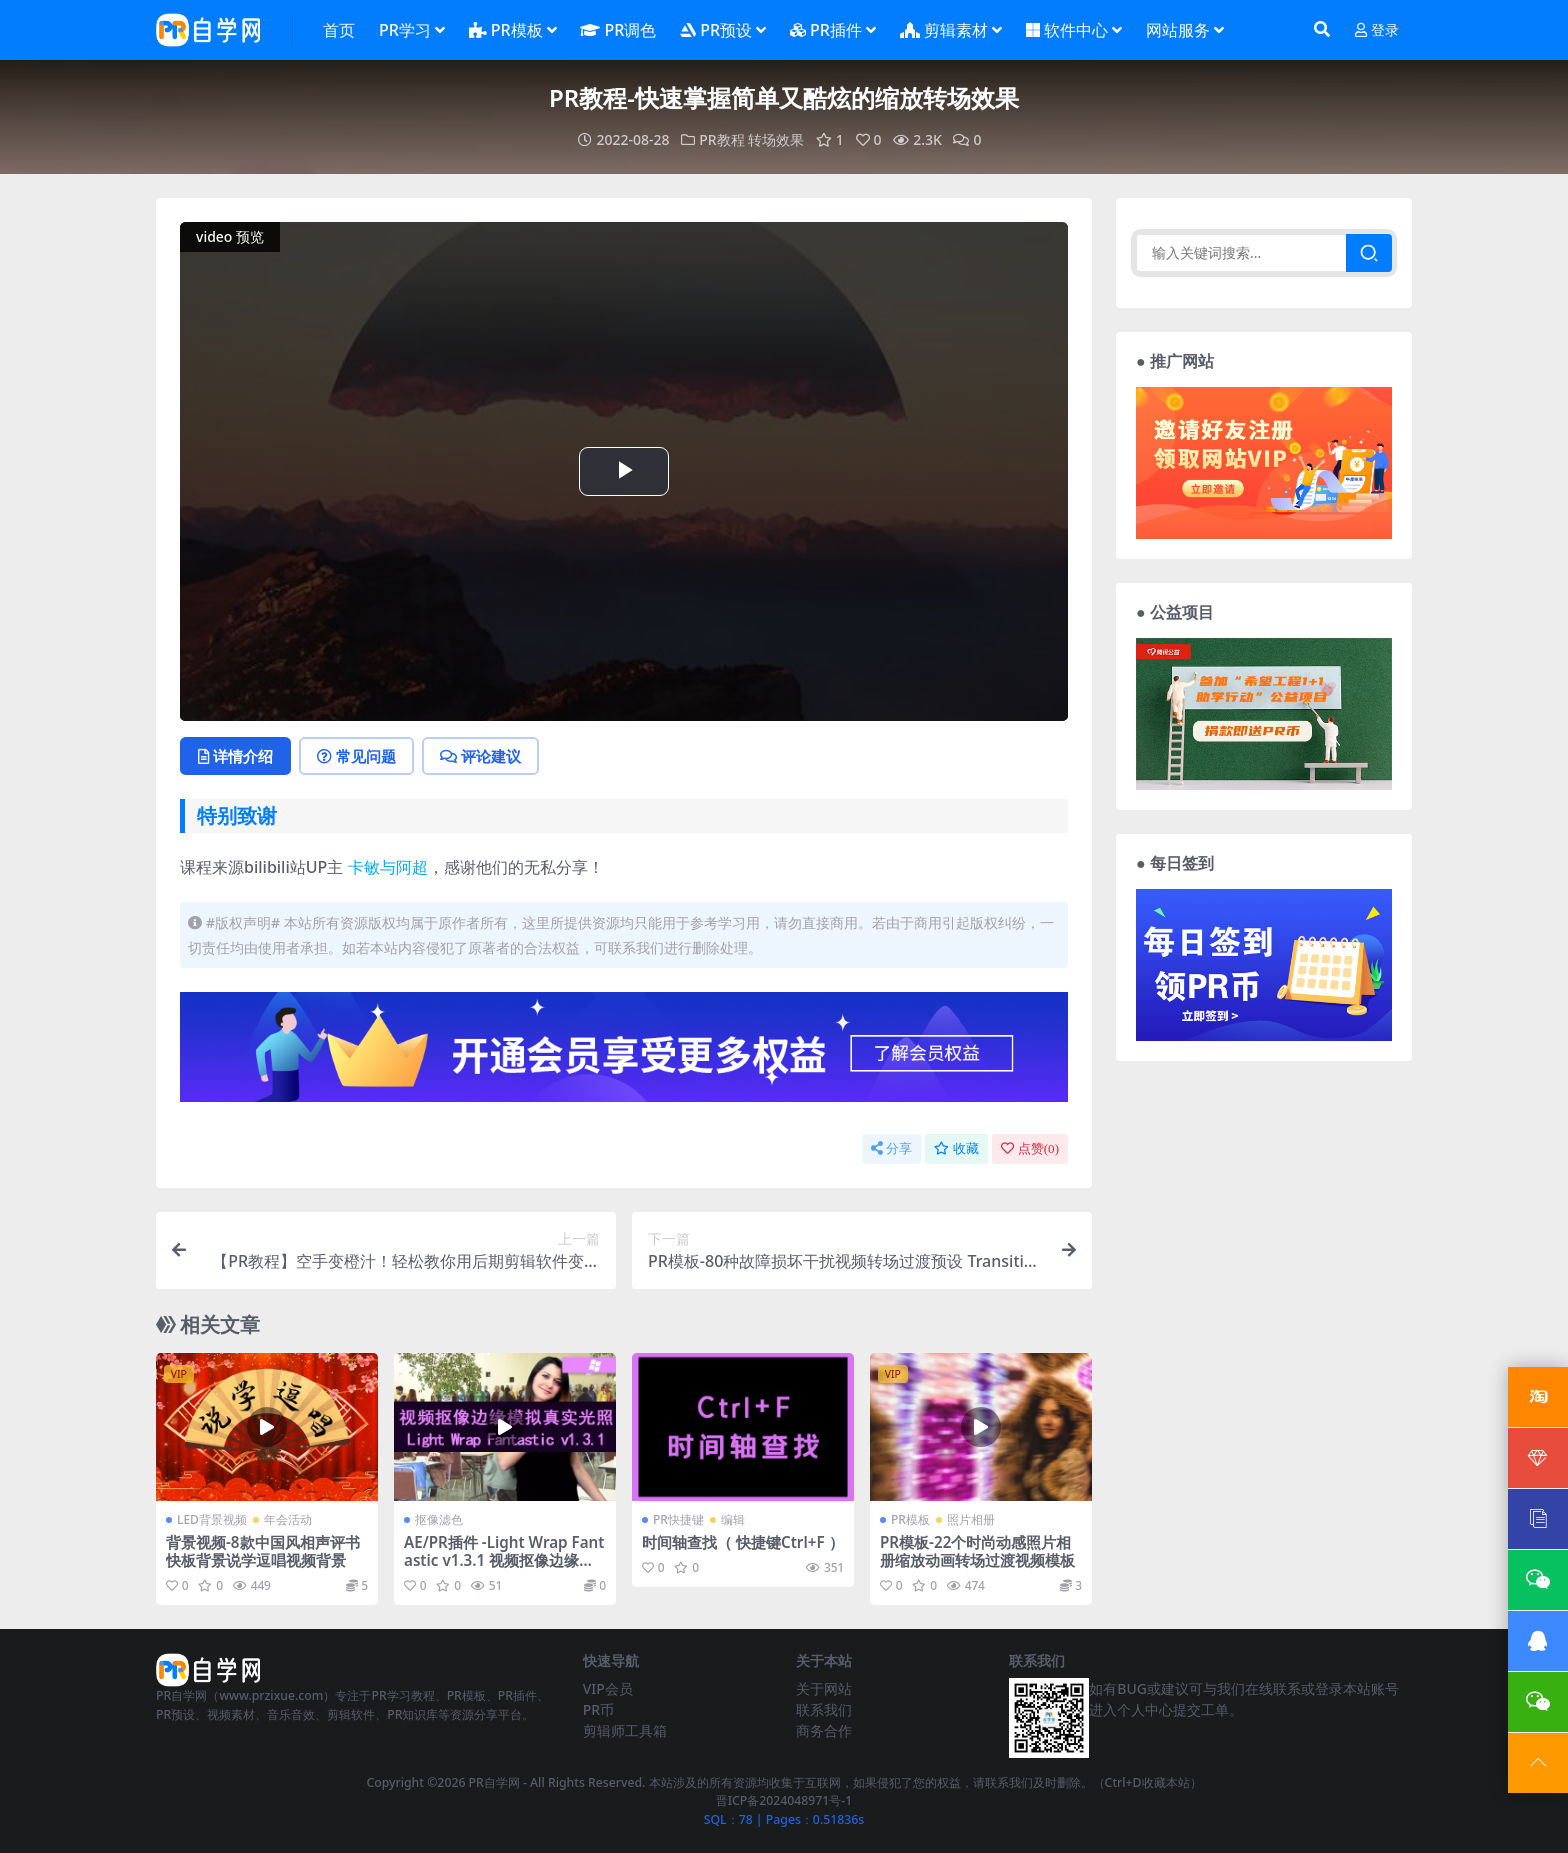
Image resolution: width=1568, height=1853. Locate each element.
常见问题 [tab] (356, 756)
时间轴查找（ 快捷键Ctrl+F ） (743, 1542)
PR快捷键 (678, 1519)
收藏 (956, 1148)
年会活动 (288, 1519)
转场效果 (776, 139)
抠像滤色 (439, 1519)
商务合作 (824, 1730)
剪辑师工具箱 (625, 1730)
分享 (891, 1148)
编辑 (733, 1519)
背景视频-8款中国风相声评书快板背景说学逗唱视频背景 (263, 1551)
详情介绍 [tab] (235, 756)
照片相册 (971, 1519)
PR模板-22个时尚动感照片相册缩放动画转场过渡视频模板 (977, 1551)
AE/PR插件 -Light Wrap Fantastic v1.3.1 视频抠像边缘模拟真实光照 (504, 1560)
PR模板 (910, 1519)
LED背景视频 (212, 1519)
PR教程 (721, 139)
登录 (1377, 30)
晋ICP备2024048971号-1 (784, 1800)
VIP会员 (608, 1688)
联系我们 (824, 1709)
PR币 (598, 1709)
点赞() (1030, 1148)
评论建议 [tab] (480, 756)
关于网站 (824, 1688)
